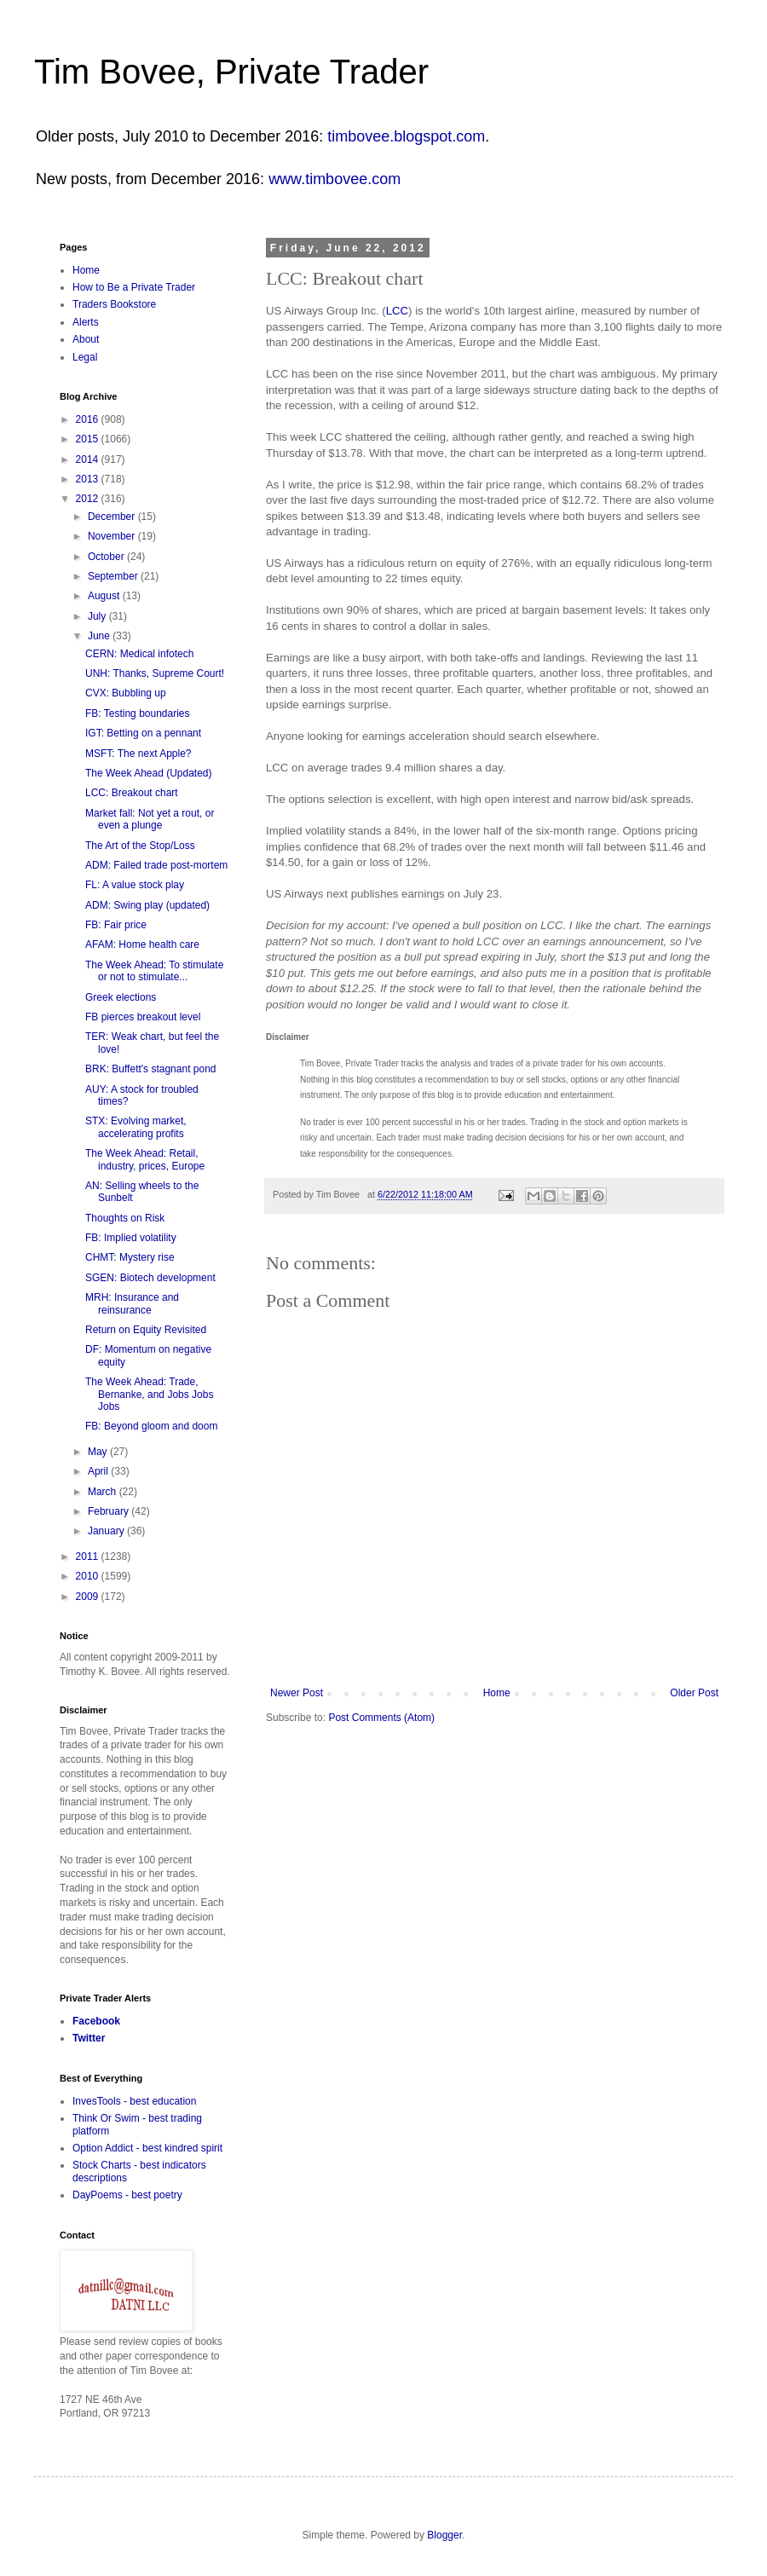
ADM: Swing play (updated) (147, 905)
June (100, 636)
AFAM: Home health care (142, 944)
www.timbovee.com (334, 179)
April (99, 1471)
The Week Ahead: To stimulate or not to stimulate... (154, 971)
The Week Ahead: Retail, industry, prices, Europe (145, 1159)
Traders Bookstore (114, 304)
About (85, 339)
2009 (88, 1597)
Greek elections (120, 997)
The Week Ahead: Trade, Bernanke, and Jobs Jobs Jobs (149, 1394)
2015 (88, 439)
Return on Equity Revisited (145, 1330)
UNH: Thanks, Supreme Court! (154, 673)
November (113, 536)
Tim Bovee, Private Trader (231, 71)
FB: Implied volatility (130, 1238)
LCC (397, 310)
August (105, 596)
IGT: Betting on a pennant (143, 733)
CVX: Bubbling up (125, 693)
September (114, 576)
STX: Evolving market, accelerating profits (136, 1127)
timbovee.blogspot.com (406, 136)
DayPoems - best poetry (127, 2195)
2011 (88, 1556)
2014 (88, 459)
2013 (88, 479)
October (107, 557)
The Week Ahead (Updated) (148, 773)
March (103, 1492)
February (109, 1511)
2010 (88, 1576)
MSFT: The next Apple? (138, 754)
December (113, 517)
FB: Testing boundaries (137, 713)
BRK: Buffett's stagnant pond (150, 1069)
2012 (88, 499)
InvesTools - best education (134, 2101)
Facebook (96, 2021)
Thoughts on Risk (124, 1218)
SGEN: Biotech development (150, 1278)
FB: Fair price (116, 925)
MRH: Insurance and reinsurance (132, 1303)
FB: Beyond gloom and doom (151, 1426)
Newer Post (296, 1693)
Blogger (444, 2535)
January (107, 1531)
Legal (84, 357)
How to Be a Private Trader (133, 287)
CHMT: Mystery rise (130, 1257)
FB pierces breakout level (142, 1017)
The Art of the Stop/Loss (140, 846)
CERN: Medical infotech (139, 654)
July (98, 616)
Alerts (85, 322)
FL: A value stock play (134, 885)
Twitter (88, 2038)
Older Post (694, 1693)
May (99, 1452)
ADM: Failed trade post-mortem (156, 865)
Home (496, 1693)
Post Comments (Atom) (381, 1718)
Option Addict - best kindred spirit (147, 2148)
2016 (88, 419)
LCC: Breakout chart (131, 793)
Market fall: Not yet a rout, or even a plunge (149, 819)
